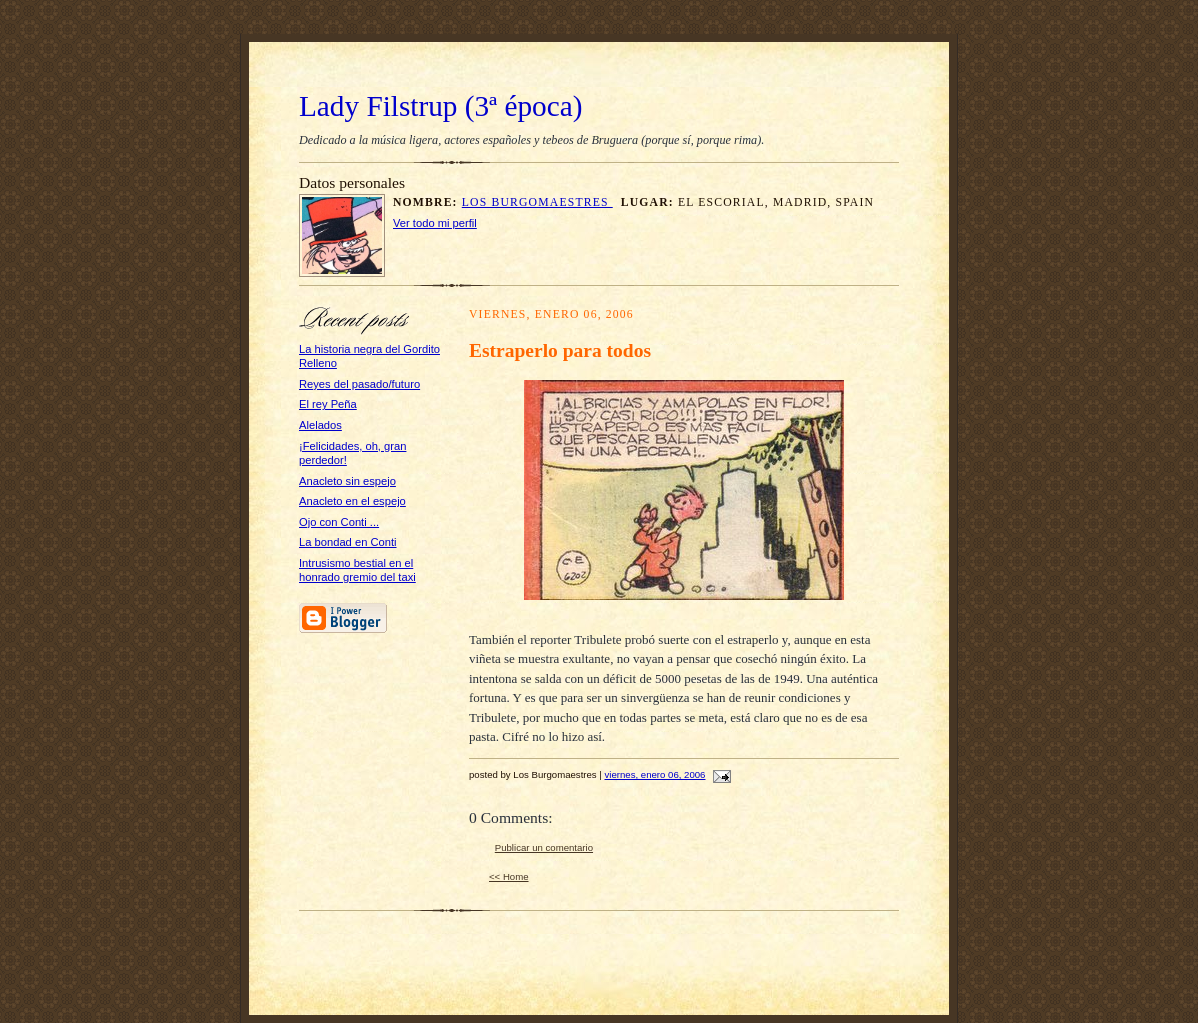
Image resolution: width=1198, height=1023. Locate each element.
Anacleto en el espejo (352, 501)
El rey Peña (328, 404)
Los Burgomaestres (537, 202)
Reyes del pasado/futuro (359, 384)
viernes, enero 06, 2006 (655, 774)
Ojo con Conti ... (339, 522)
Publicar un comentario (544, 847)
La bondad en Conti (348, 542)
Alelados (320, 425)
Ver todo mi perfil (435, 223)
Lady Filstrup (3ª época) (440, 106)
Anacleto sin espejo (347, 481)
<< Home (509, 876)
